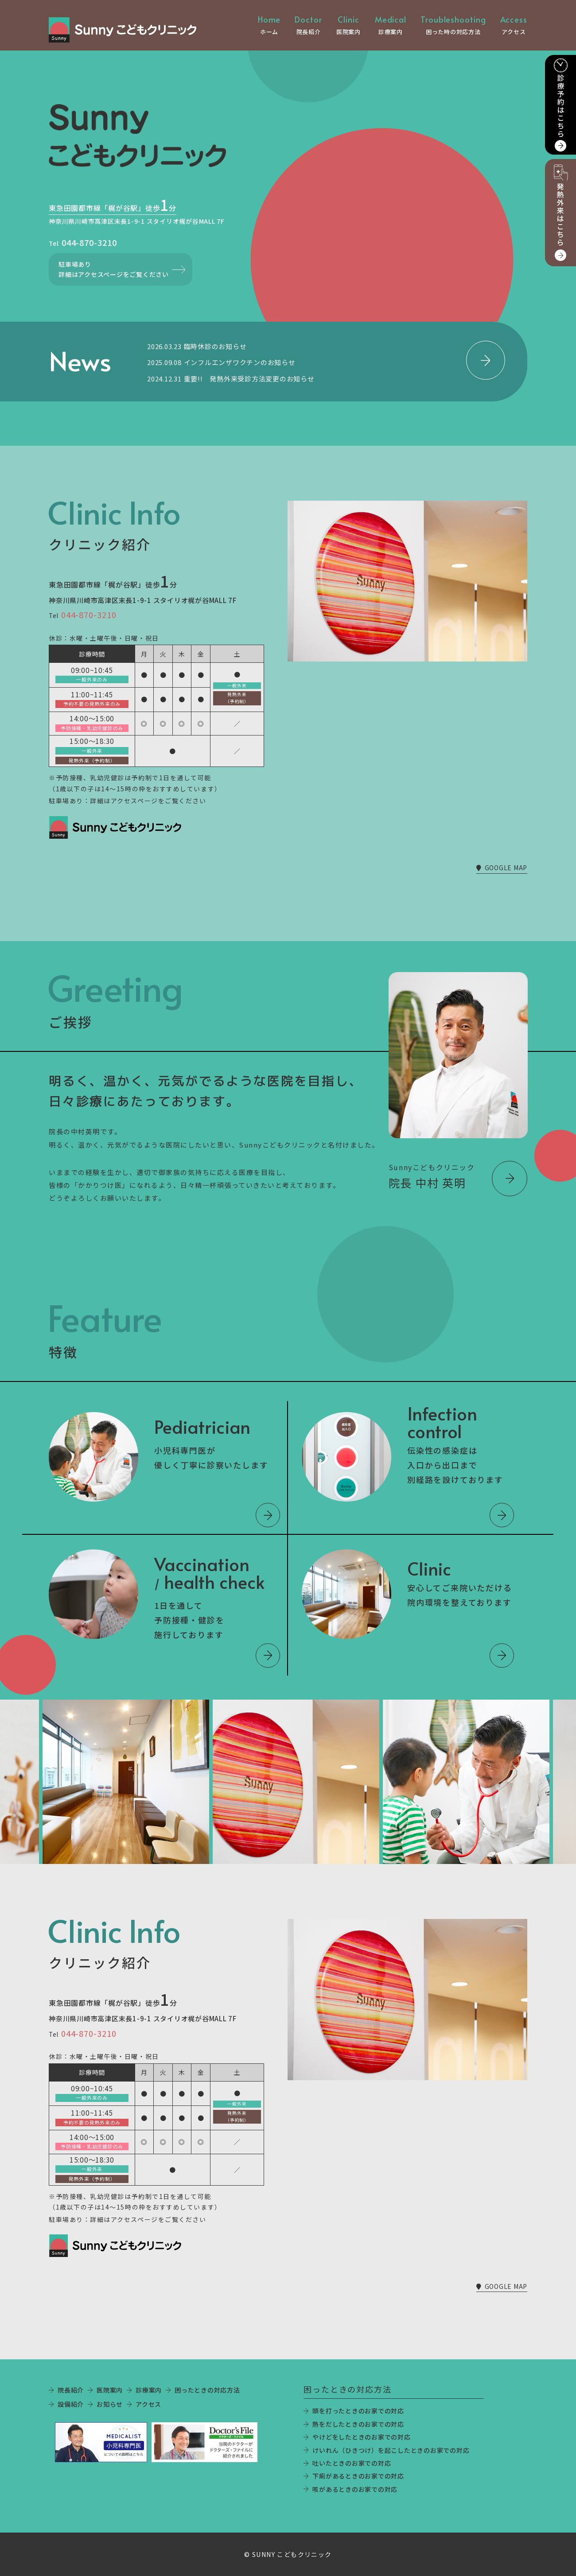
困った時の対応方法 (453, 25)
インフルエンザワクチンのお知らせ (240, 362)
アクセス (513, 25)
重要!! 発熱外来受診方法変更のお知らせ (249, 378)
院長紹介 (308, 25)
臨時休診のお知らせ (215, 346)
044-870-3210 (89, 242)
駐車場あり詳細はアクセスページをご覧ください (113, 269)
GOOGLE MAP (501, 867)
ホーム (269, 25)
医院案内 (348, 25)
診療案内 (390, 25)
